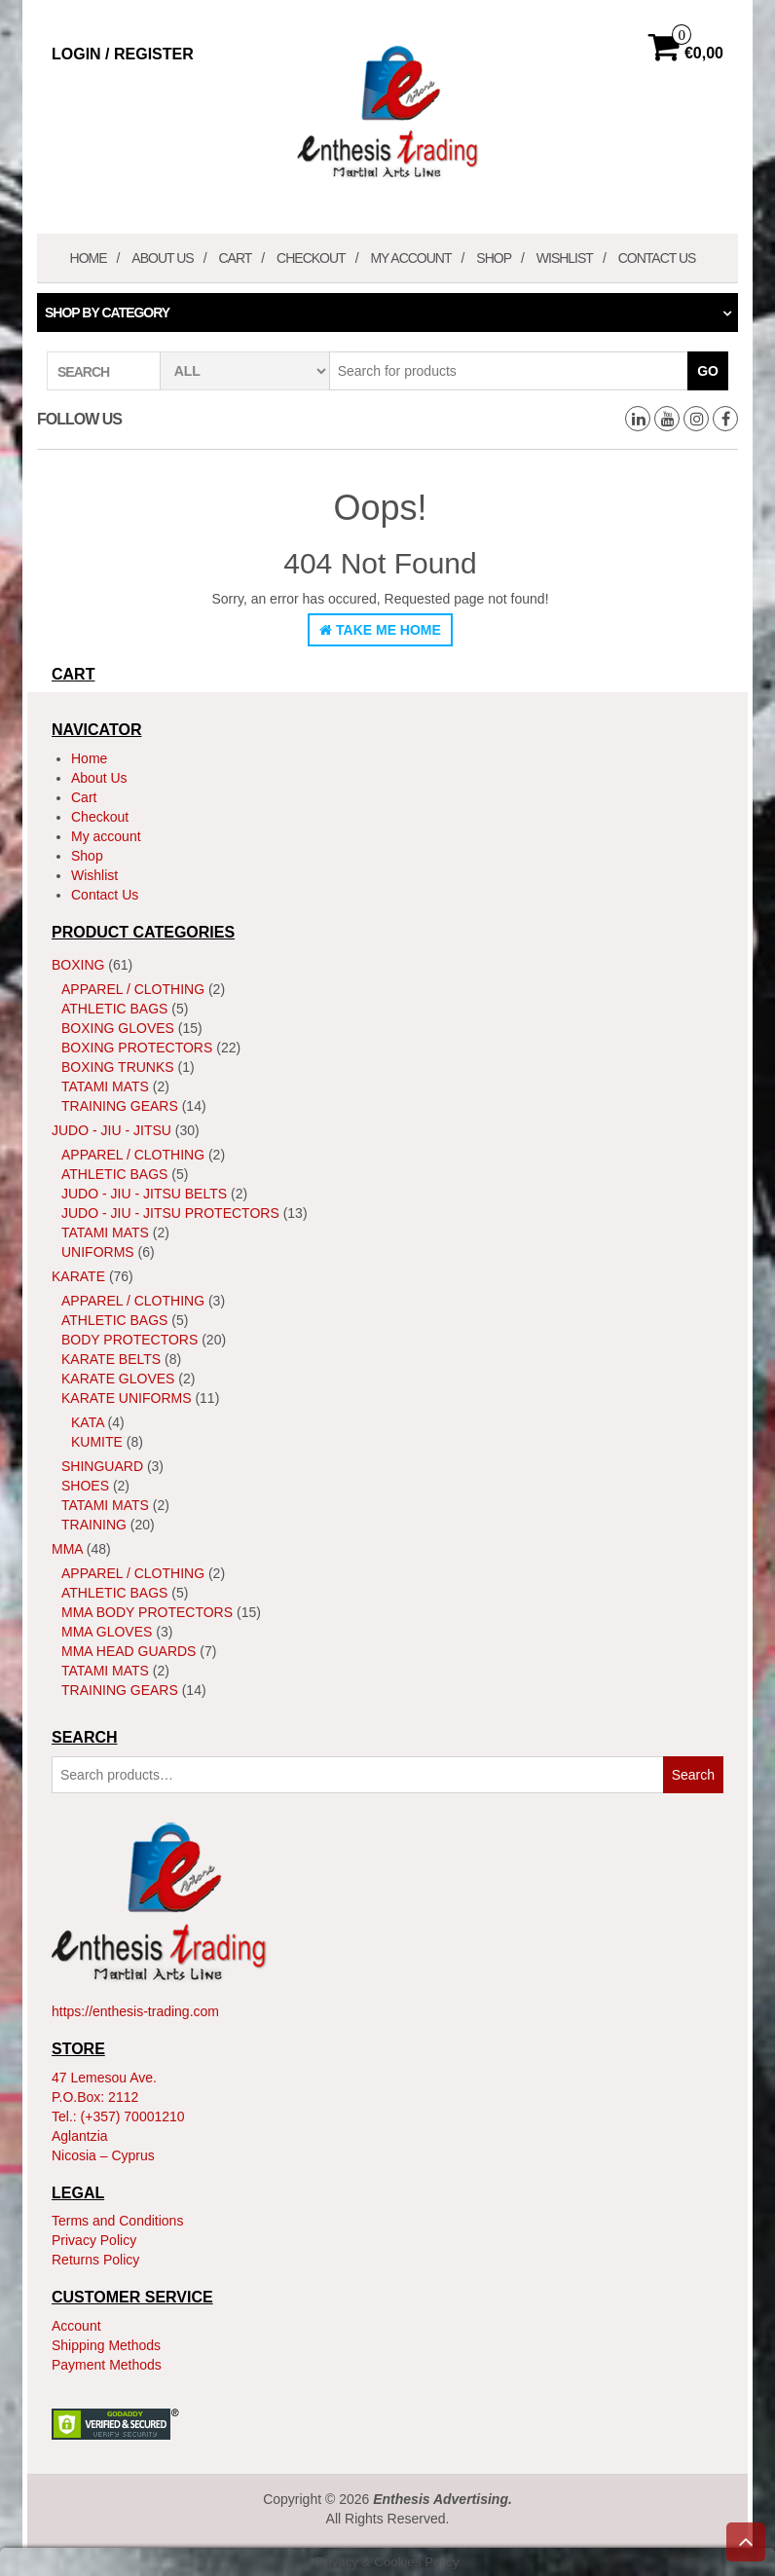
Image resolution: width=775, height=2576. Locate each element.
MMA (67, 1549)
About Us (162, 258)
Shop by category (107, 312)
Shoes (85, 1485)
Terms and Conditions (117, 2220)
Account (76, 2326)
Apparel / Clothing (132, 989)
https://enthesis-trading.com (135, 2011)
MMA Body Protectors (147, 1612)
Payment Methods (107, 2365)
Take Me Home (380, 630)
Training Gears (119, 1106)
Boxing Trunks (117, 1067)
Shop (493, 258)
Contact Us (657, 258)
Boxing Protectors (136, 1047)
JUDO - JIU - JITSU (111, 1130)
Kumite (97, 1442)
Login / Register (123, 54)
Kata (87, 1422)
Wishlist (564, 258)
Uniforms (97, 1252)
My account (410, 258)
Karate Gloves (117, 1378)
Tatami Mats (105, 1086)
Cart (234, 258)
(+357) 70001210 (133, 2116)
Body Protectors (129, 1339)
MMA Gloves (106, 1631)
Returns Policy (95, 2259)
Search (693, 1775)
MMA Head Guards (128, 1651)
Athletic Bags (114, 1008)
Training (94, 1524)
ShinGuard (102, 1466)
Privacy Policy (94, 2240)
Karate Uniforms (126, 1398)
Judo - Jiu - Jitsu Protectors (170, 1213)
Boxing (78, 965)
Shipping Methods (106, 2345)
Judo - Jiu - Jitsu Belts (144, 1193)
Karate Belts (111, 1359)
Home (88, 258)
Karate (78, 1276)
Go (708, 371)
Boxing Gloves (117, 1028)
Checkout (311, 258)
